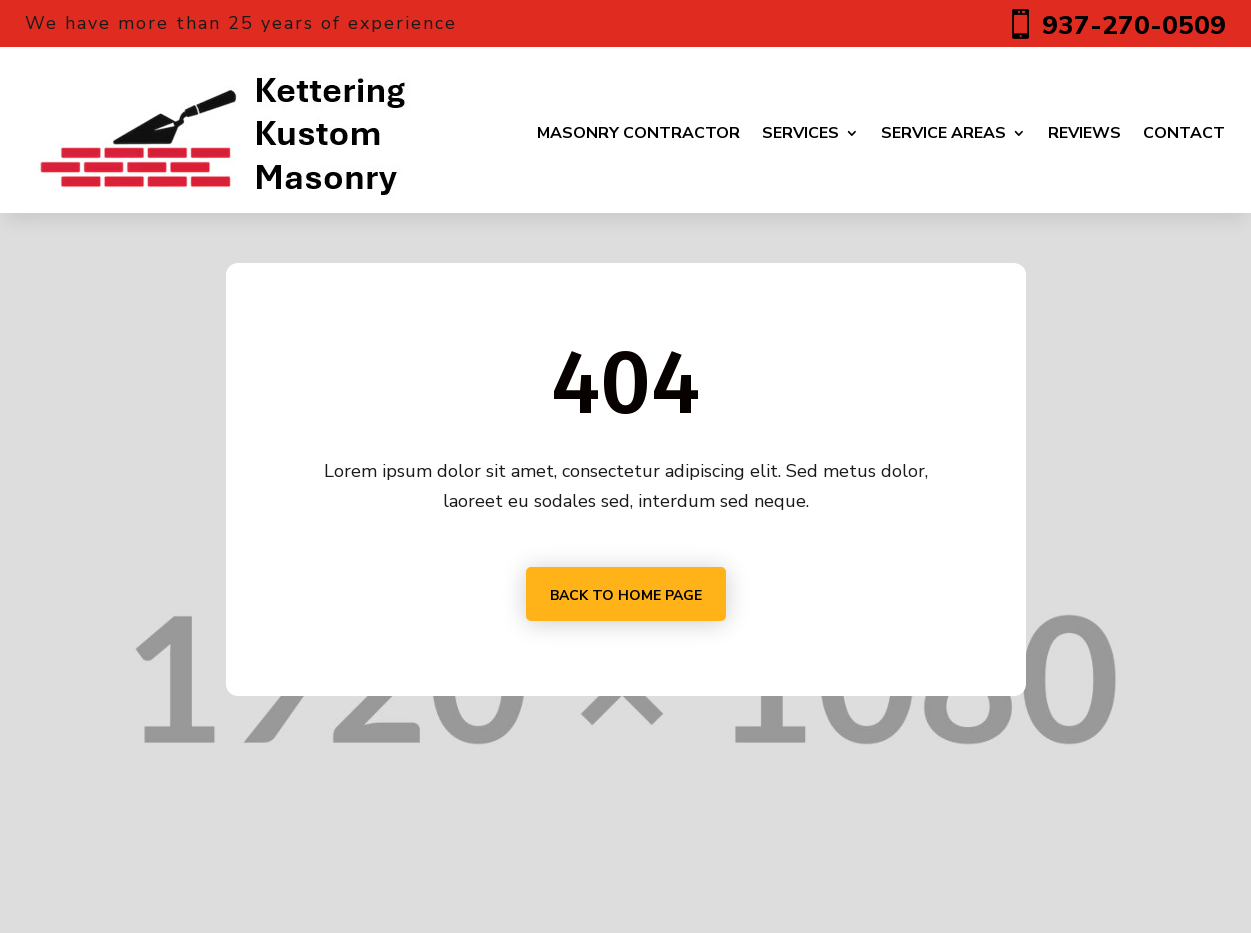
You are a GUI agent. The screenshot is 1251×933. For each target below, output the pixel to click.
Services (800, 133)
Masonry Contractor (638, 133)
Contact (1184, 133)
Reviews (1084, 133)
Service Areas (943, 133)
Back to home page (626, 595)
